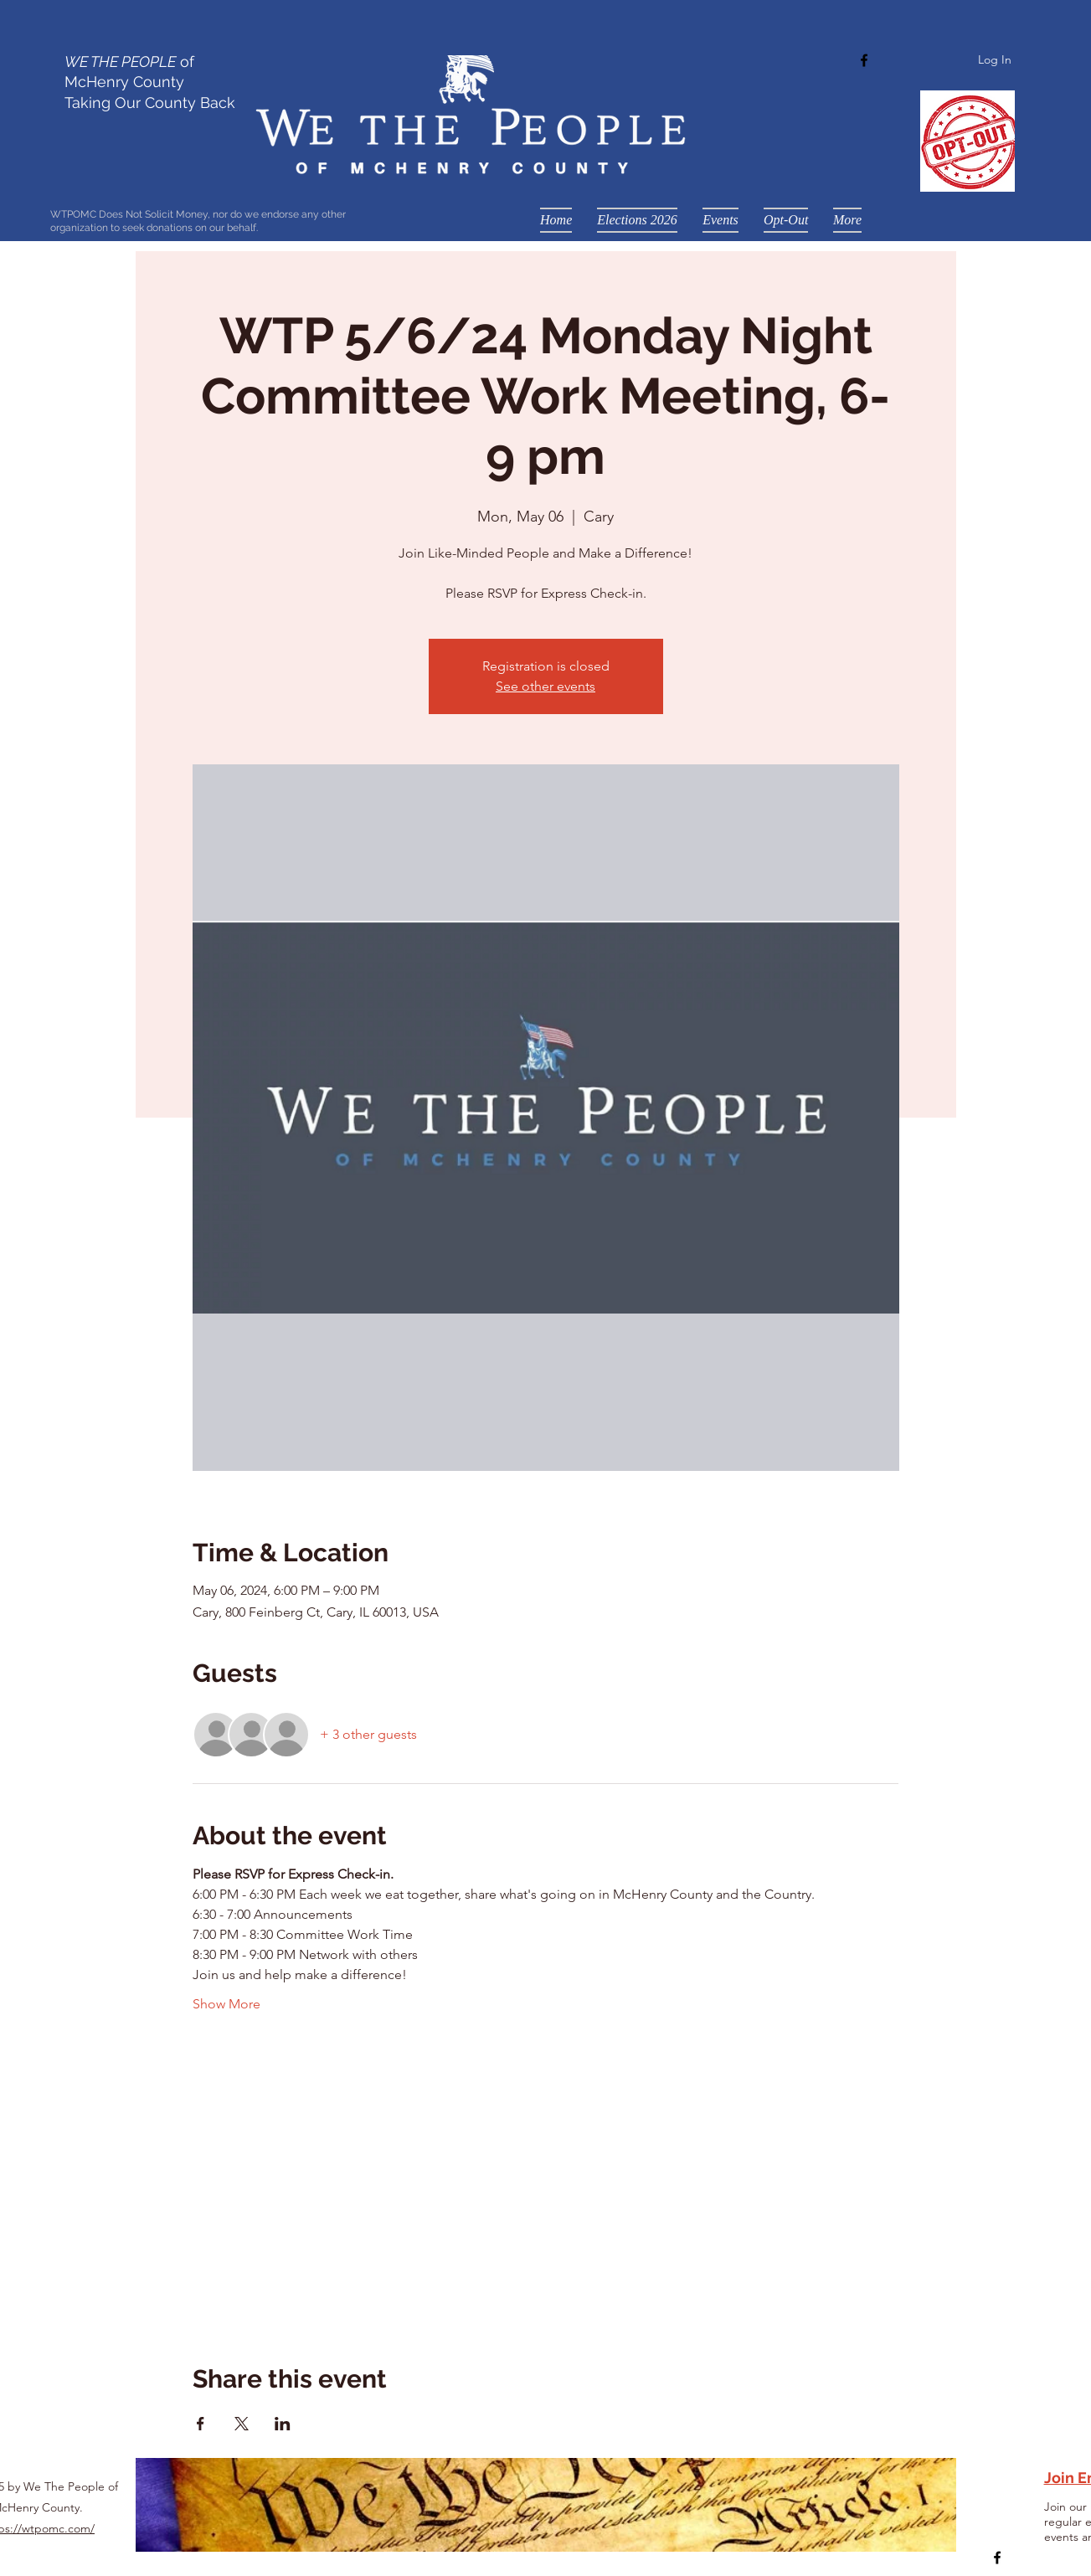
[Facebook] (864, 60)
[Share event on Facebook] (200, 2423)
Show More (226, 2004)
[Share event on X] (242, 2423)
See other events (545, 686)
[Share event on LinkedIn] (283, 2423)
